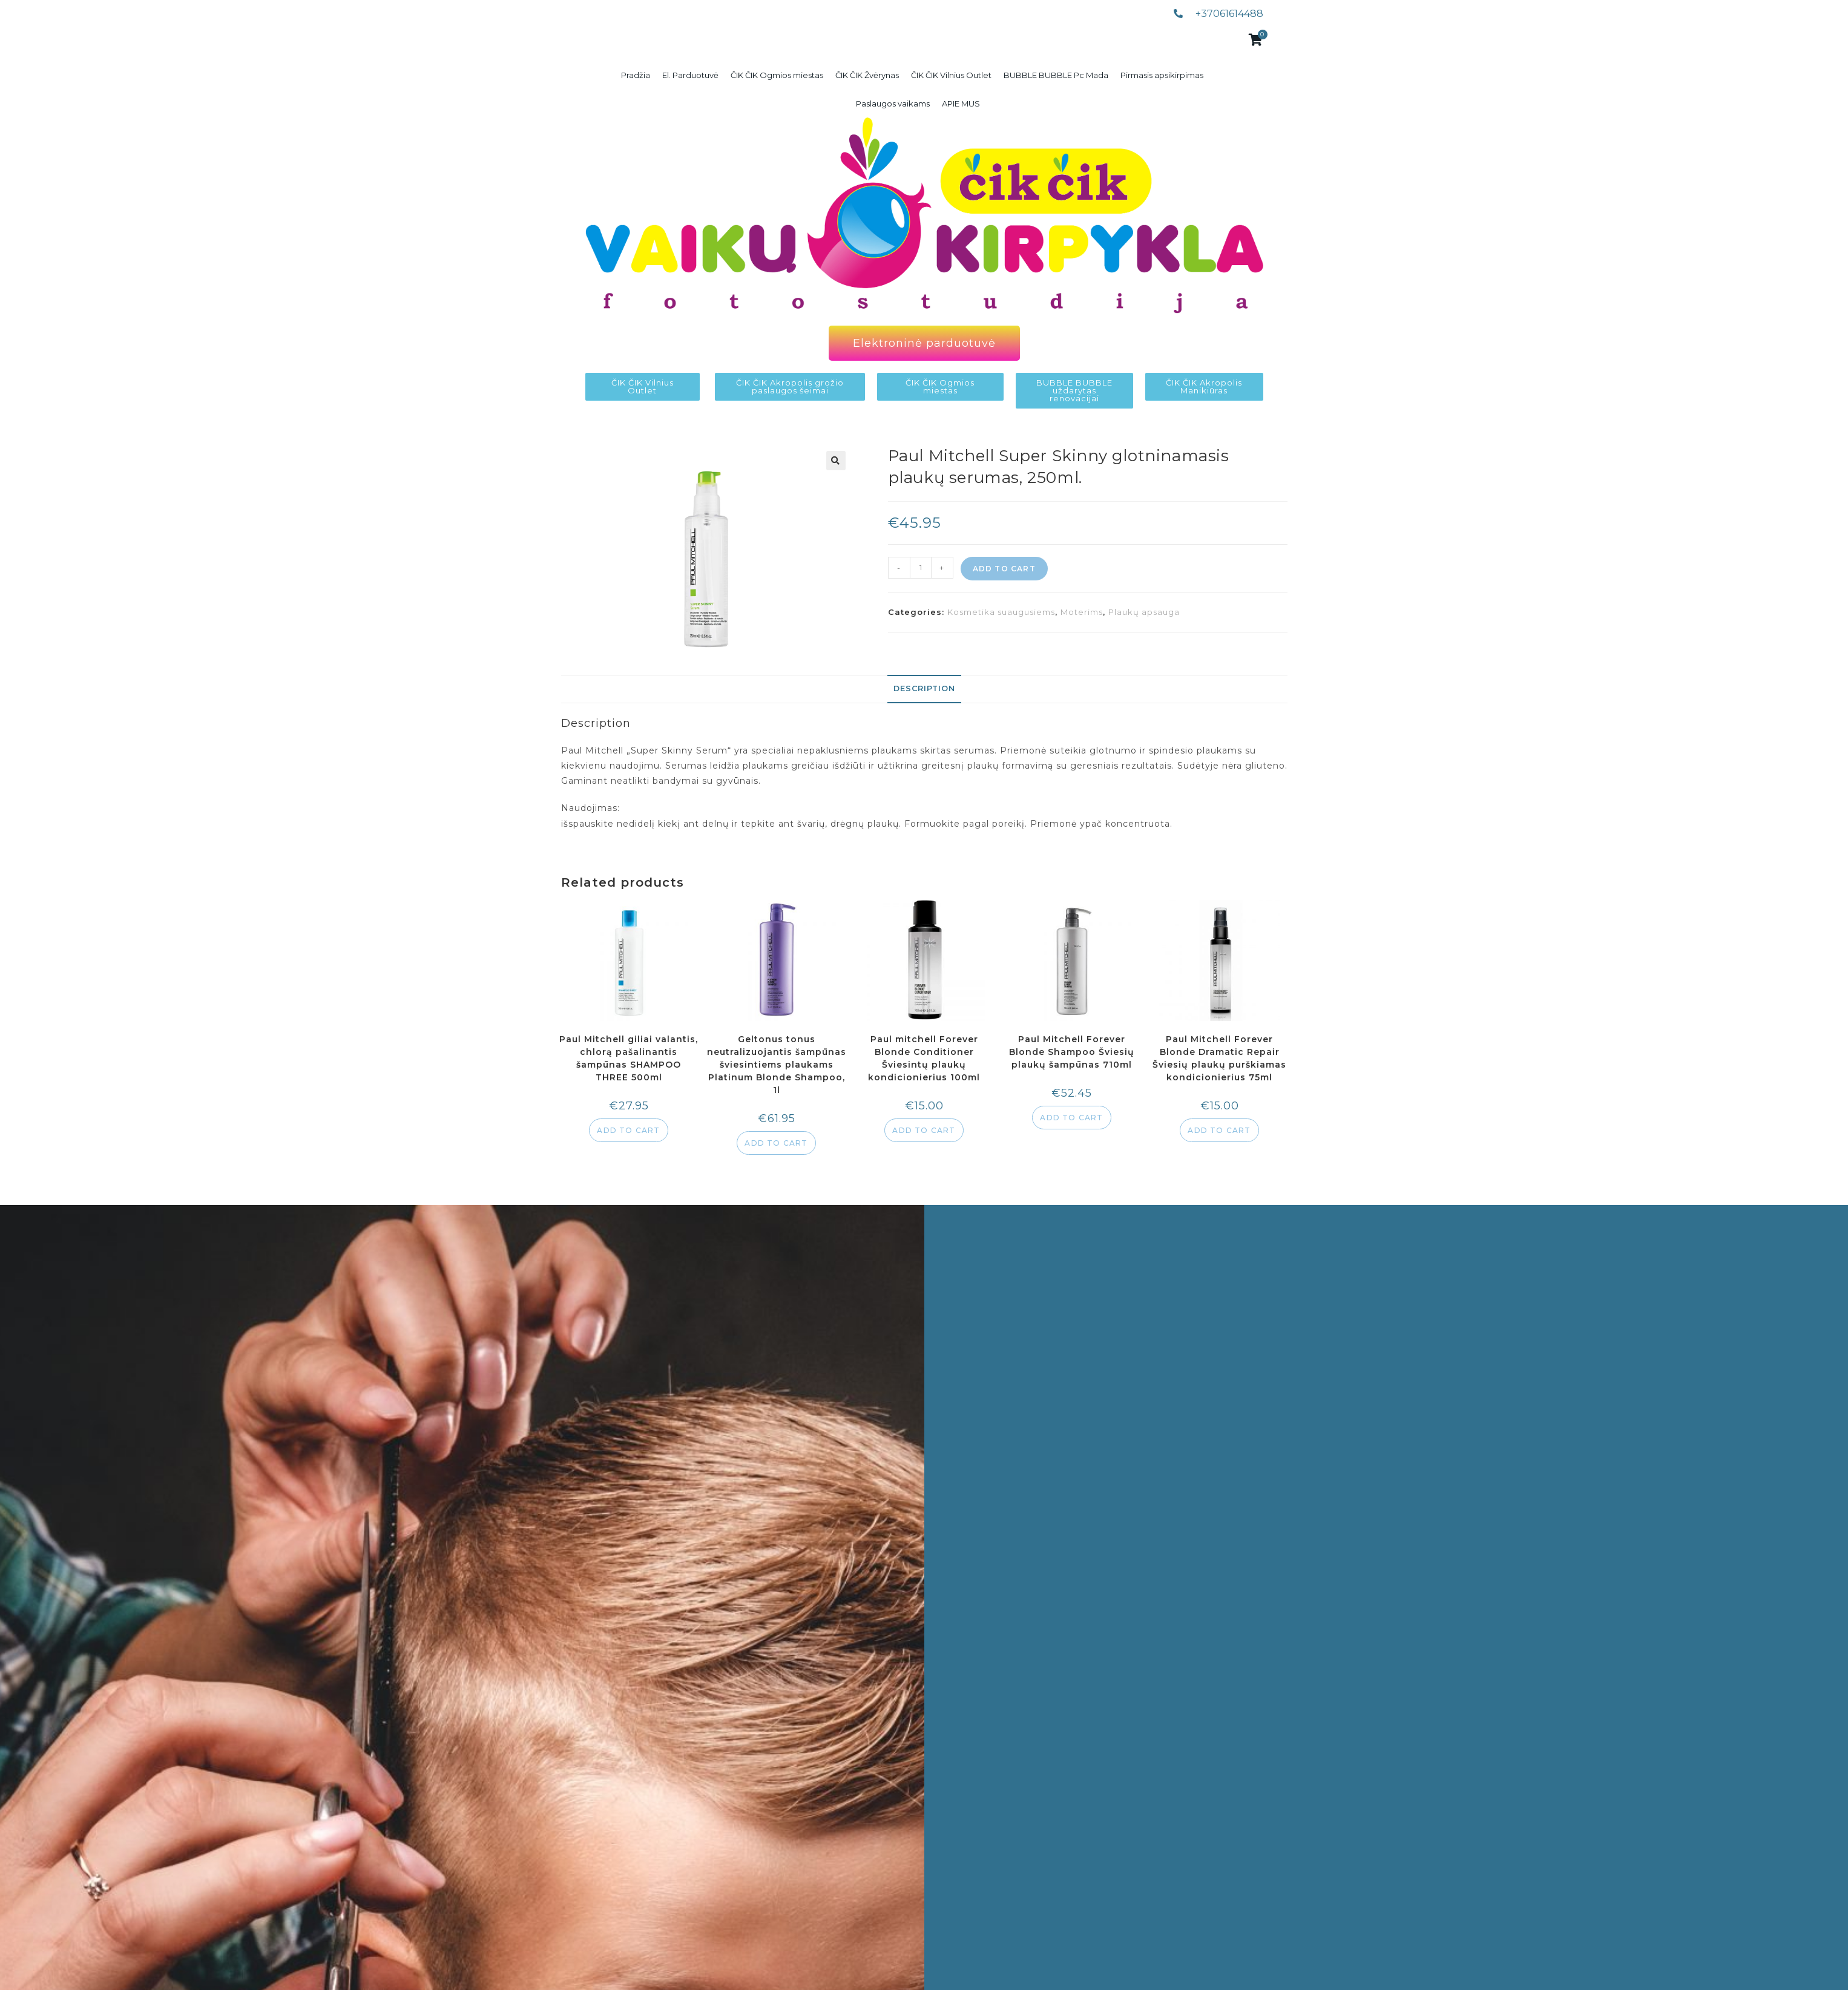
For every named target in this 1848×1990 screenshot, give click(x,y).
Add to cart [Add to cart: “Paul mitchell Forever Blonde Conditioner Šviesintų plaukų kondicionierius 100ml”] (923, 1130)
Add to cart (1004, 568)
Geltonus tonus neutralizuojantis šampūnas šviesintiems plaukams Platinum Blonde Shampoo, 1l (776, 1064)
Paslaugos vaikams (893, 103)
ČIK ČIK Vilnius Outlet (951, 75)
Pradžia (635, 75)
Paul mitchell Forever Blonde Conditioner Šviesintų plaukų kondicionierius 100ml (924, 1058)
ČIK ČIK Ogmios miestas (777, 75)
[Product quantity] (921, 568)
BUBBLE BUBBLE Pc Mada (1056, 75)
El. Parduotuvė (690, 75)
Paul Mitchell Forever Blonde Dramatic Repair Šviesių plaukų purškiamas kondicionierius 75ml (1219, 1058)
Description (924, 688)
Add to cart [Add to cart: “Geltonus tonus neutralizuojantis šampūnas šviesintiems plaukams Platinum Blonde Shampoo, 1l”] (776, 1143)
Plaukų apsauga (1144, 612)
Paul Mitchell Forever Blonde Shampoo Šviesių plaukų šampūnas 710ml (1071, 1052)
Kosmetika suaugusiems (1001, 612)
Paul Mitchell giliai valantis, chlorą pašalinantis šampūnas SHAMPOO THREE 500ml (628, 1058)
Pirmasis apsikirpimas (1161, 75)
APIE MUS (961, 103)
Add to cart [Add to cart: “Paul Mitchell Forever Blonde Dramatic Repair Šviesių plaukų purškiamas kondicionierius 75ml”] (1219, 1130)
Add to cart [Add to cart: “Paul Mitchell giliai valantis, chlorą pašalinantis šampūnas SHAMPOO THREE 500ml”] (628, 1130)
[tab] (924, 689)
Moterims (1081, 612)
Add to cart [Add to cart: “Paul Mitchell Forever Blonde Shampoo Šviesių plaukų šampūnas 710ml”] (1071, 1117)
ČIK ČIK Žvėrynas (867, 75)
